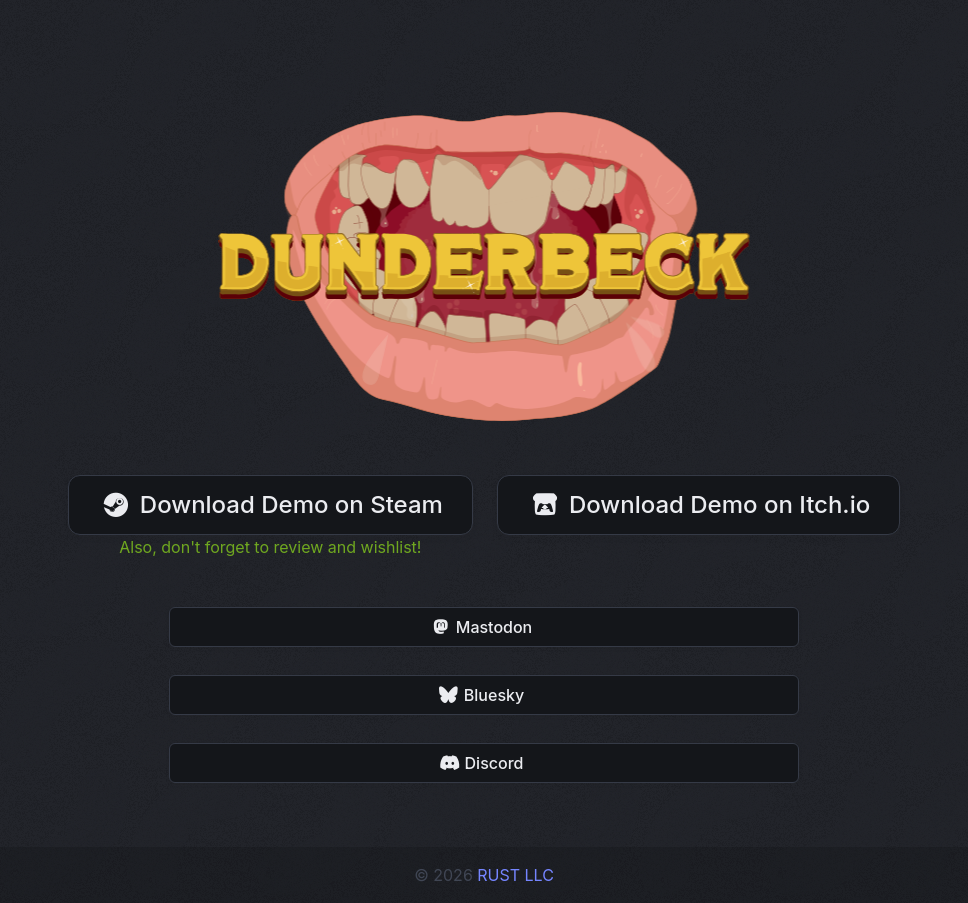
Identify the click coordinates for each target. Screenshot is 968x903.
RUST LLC (515, 875)
